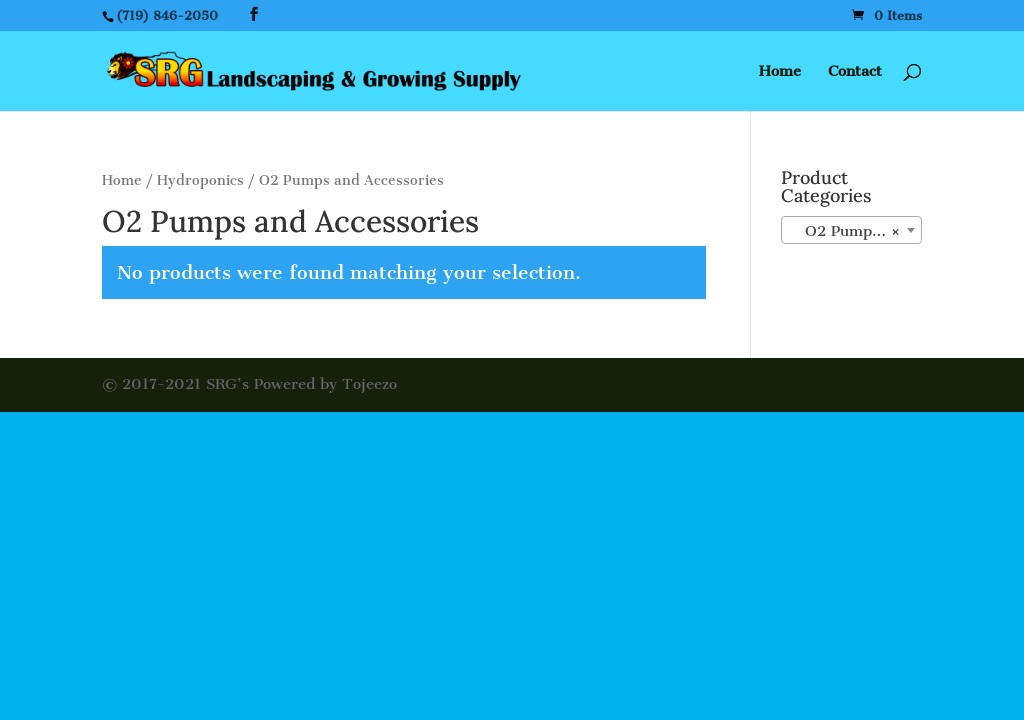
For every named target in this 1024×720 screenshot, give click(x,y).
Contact (855, 72)
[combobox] (851, 230)
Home (780, 72)
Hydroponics (200, 180)
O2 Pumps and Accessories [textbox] (855, 231)
